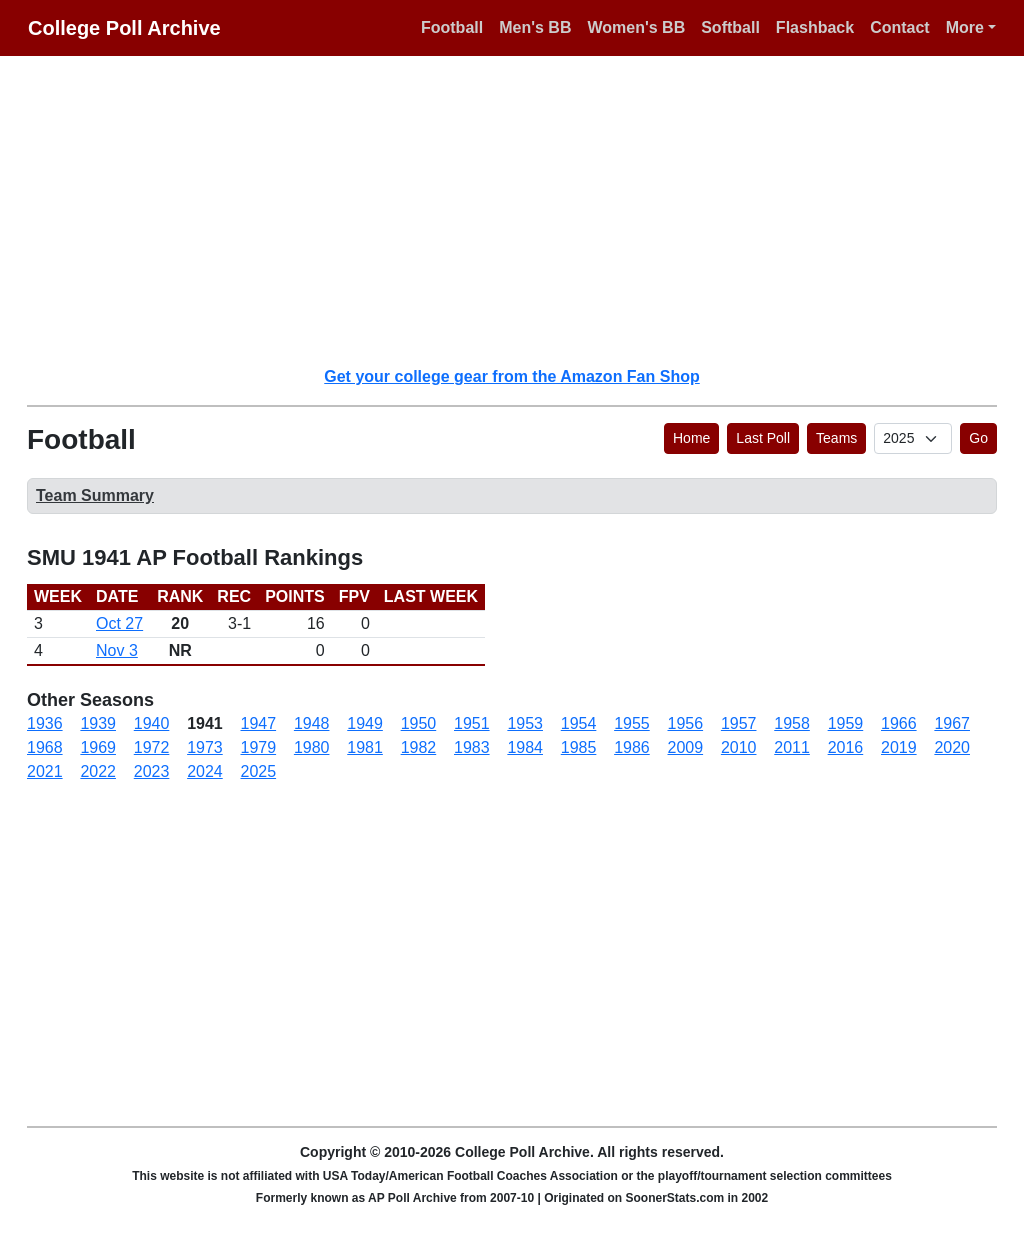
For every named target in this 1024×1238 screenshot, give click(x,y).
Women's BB (636, 27)
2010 (739, 747)
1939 (98, 723)
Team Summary (95, 495)
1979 (259, 747)
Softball (730, 27)
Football (452, 27)
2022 (98, 771)
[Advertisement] (524, 210)
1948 (312, 723)
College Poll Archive (124, 28)
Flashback (815, 27)
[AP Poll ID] (913, 438)
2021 (45, 771)
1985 (579, 747)
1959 (846, 723)
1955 (632, 723)
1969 (98, 747)
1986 (632, 747)
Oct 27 (119, 623)
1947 (259, 723)
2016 (846, 747)
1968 (45, 747)
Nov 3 (117, 650)
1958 (792, 723)
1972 (152, 747)
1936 (45, 723)
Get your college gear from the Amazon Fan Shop (511, 376)
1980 (312, 747)
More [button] (965, 27)
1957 (739, 723)
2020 (952, 747)
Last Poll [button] (763, 438)
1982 (419, 747)
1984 (525, 747)
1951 (472, 723)
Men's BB (535, 27)
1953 (525, 723)
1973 (205, 747)
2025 (259, 771)
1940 (152, 723)
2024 (205, 771)
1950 (419, 723)
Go (978, 438)
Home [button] (691, 438)
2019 (899, 747)
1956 (686, 723)
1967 (952, 723)
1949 (365, 723)
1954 (579, 723)
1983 (472, 747)
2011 (792, 747)
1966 (899, 723)
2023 (152, 771)
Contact (900, 27)
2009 (686, 747)
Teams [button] (836, 438)
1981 (365, 747)
